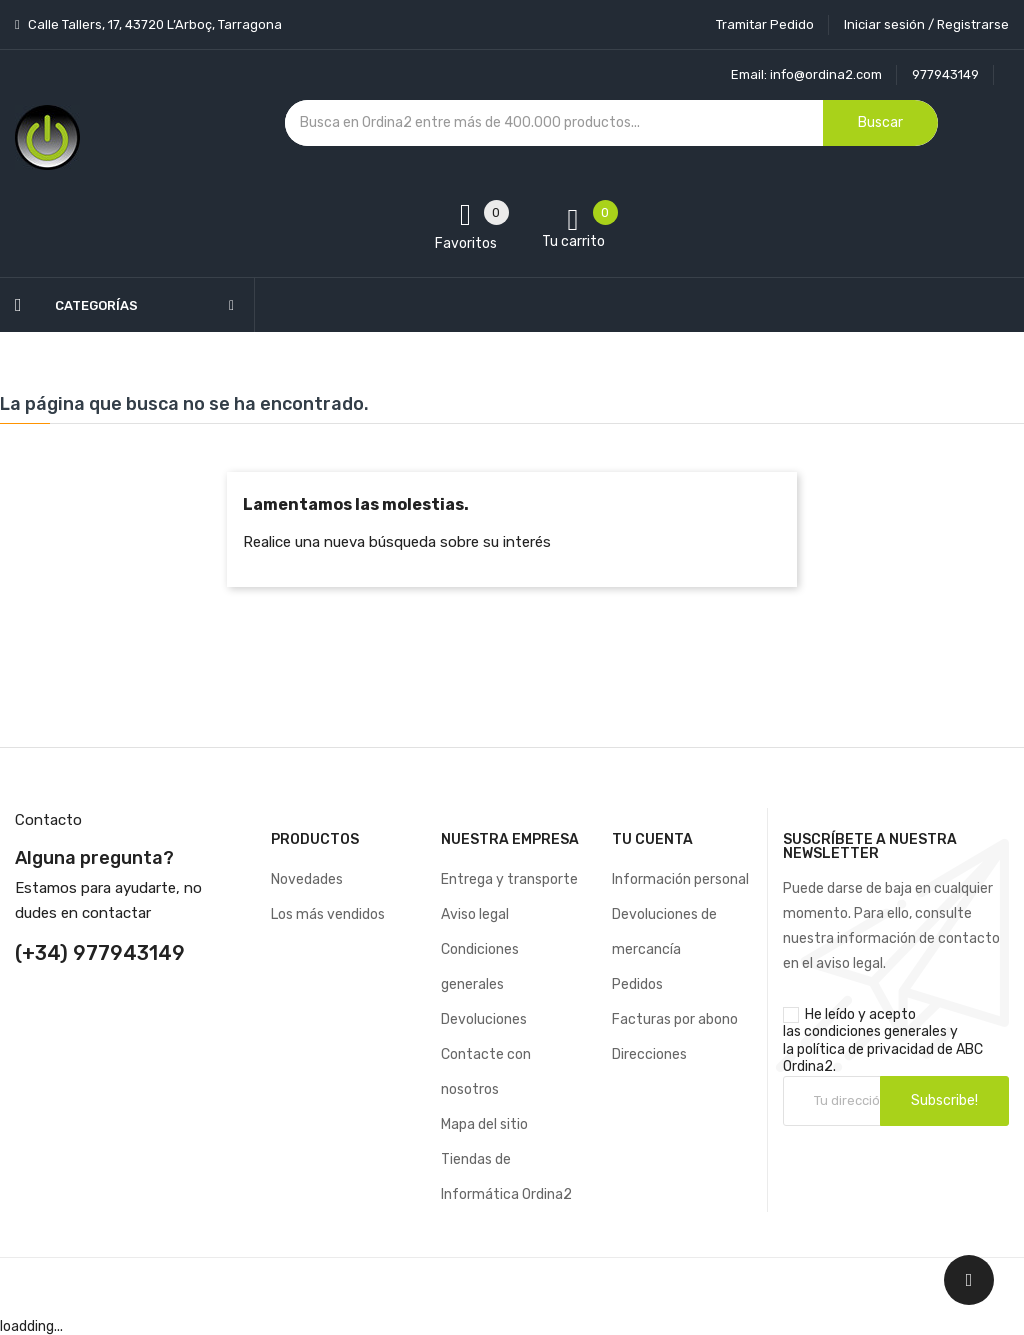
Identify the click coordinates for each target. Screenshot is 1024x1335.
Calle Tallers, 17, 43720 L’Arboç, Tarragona (153, 24)
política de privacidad (865, 1049)
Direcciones (649, 1054)
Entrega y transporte (509, 879)
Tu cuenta (652, 839)
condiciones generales (875, 1031)
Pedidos (637, 984)
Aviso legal (475, 914)
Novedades (307, 879)
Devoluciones (484, 1019)
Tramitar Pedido (765, 24)
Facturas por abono (675, 1019)
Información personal (680, 879)
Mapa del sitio (484, 1124)
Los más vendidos (328, 914)
